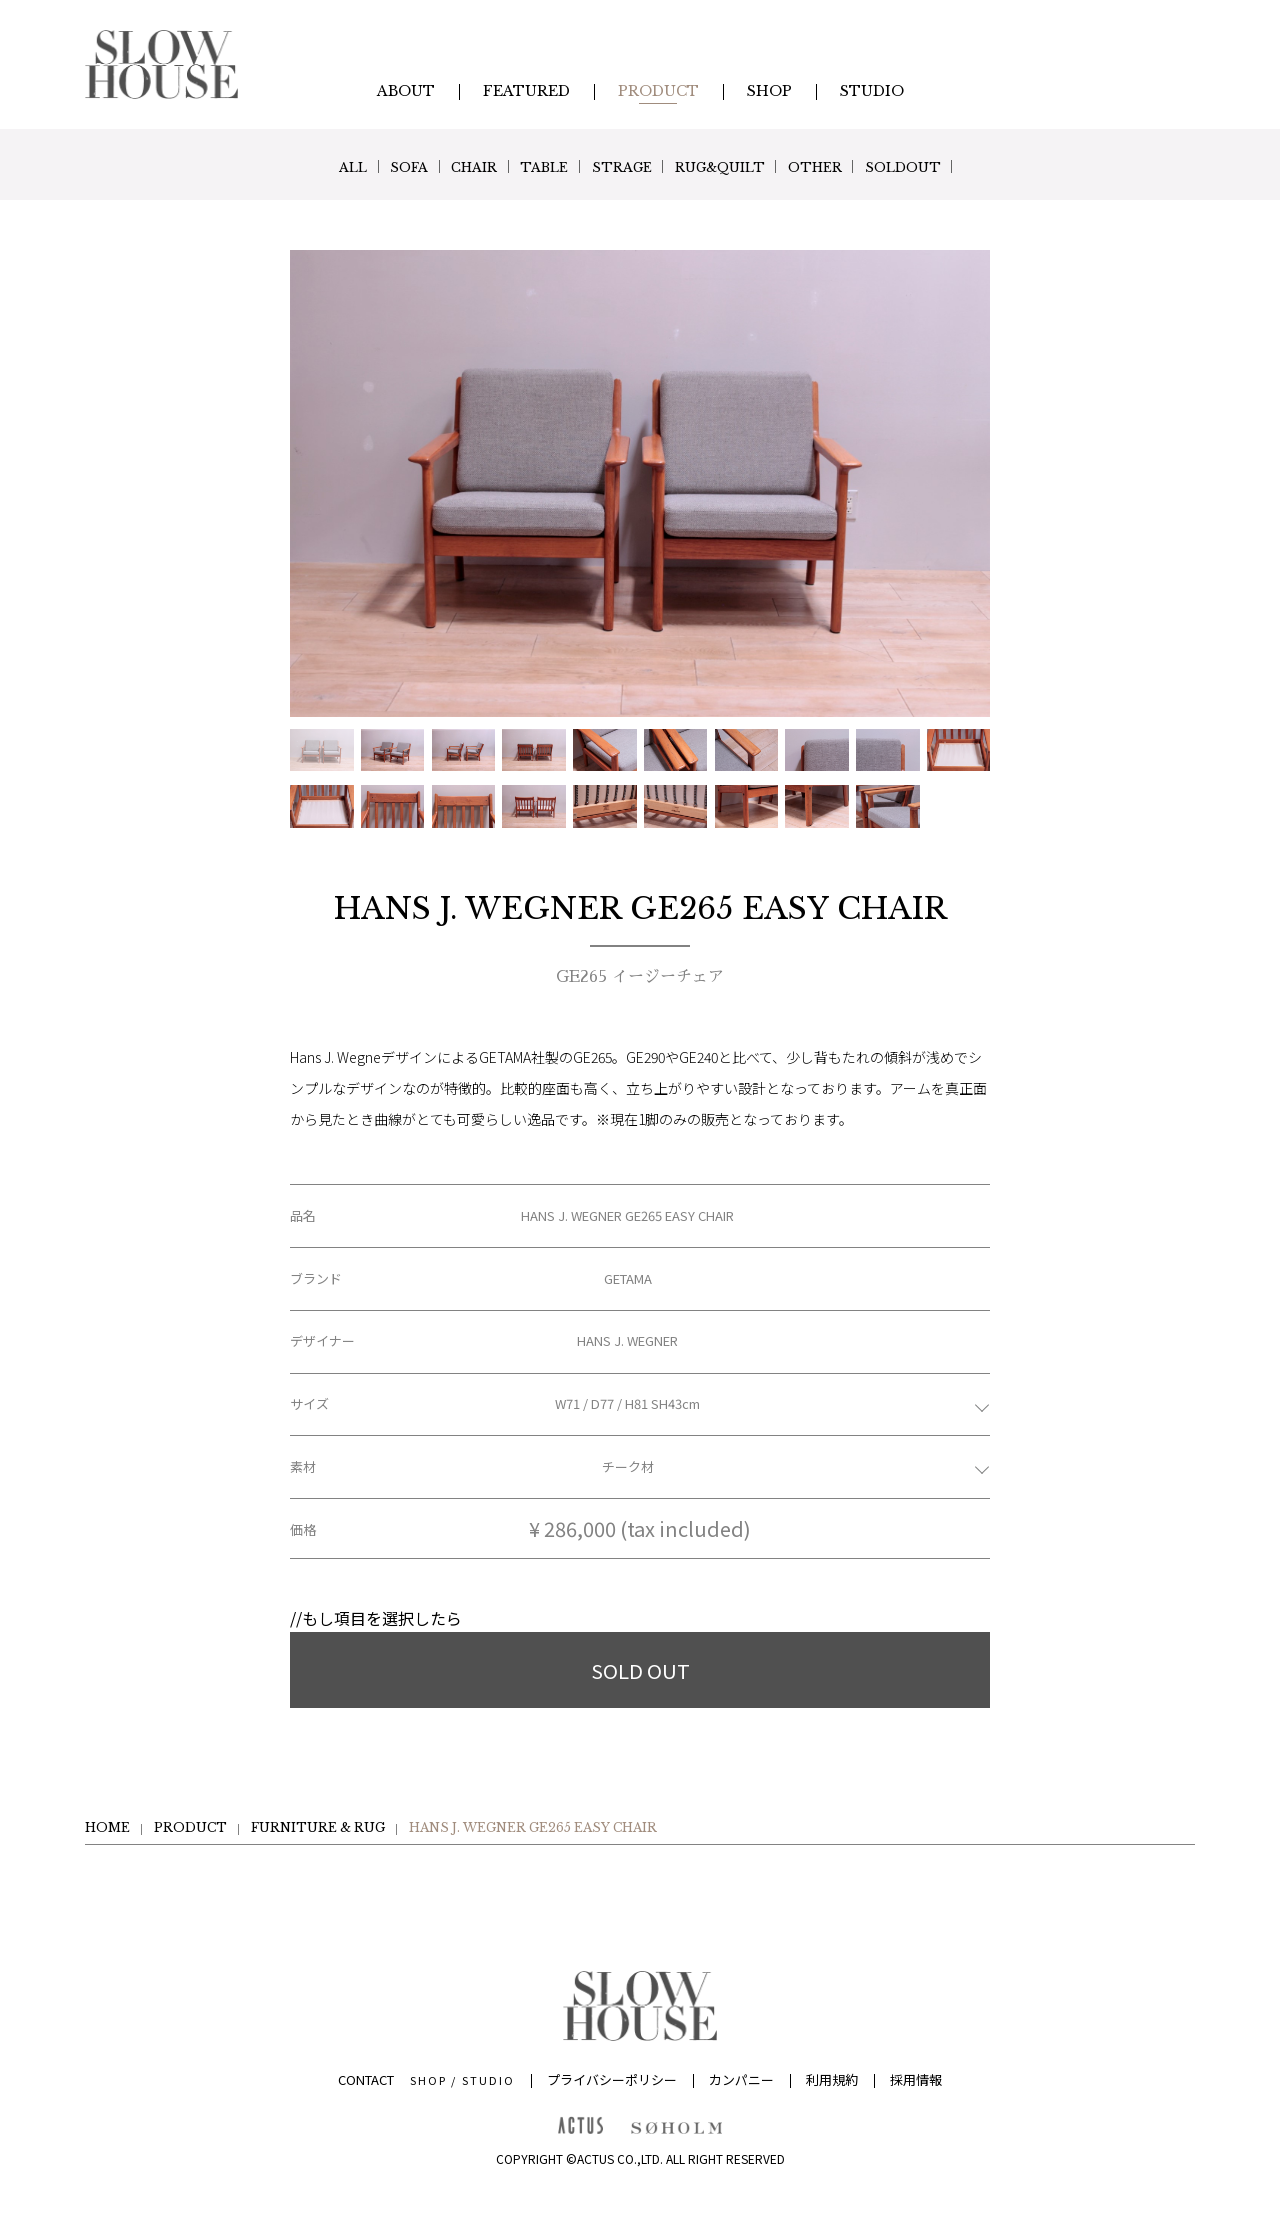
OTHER (858, 167)
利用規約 (832, 2079)
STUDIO (488, 2080)
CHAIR (445, 167)
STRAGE (626, 167)
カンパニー (741, 2079)
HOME (107, 1827)
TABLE (532, 167)
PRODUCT (190, 1827)
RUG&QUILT (744, 167)
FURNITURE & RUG (318, 1827)
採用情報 (916, 2079)
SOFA (363, 167)
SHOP (428, 2080)
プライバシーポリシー (612, 2079)
